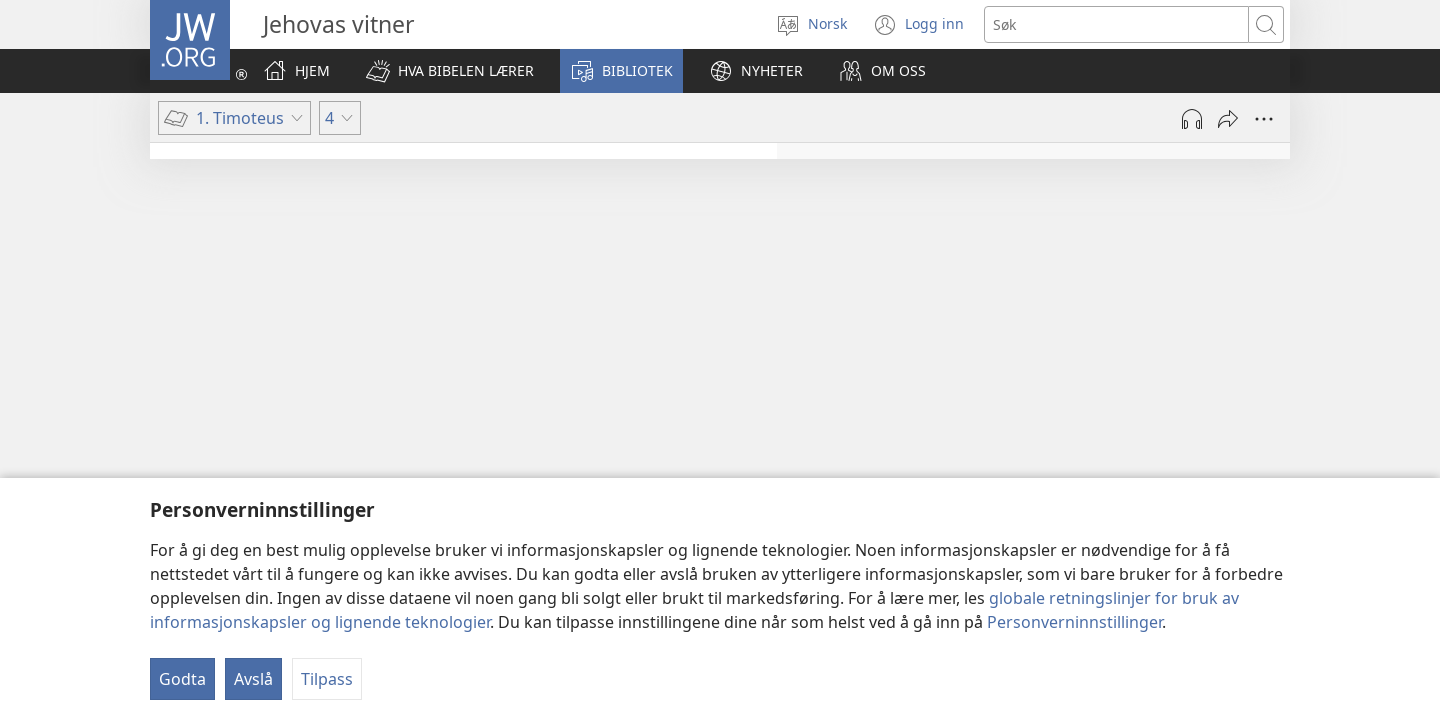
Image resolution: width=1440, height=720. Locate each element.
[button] (450, 71)
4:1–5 (1022, 307)
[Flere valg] (1264, 119)
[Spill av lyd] (1192, 119)
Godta (182, 679)
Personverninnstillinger (1074, 622)
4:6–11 (983, 359)
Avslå (253, 679)
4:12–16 (954, 411)
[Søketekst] (1116, 24)
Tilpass (327, 679)
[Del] (1228, 119)
